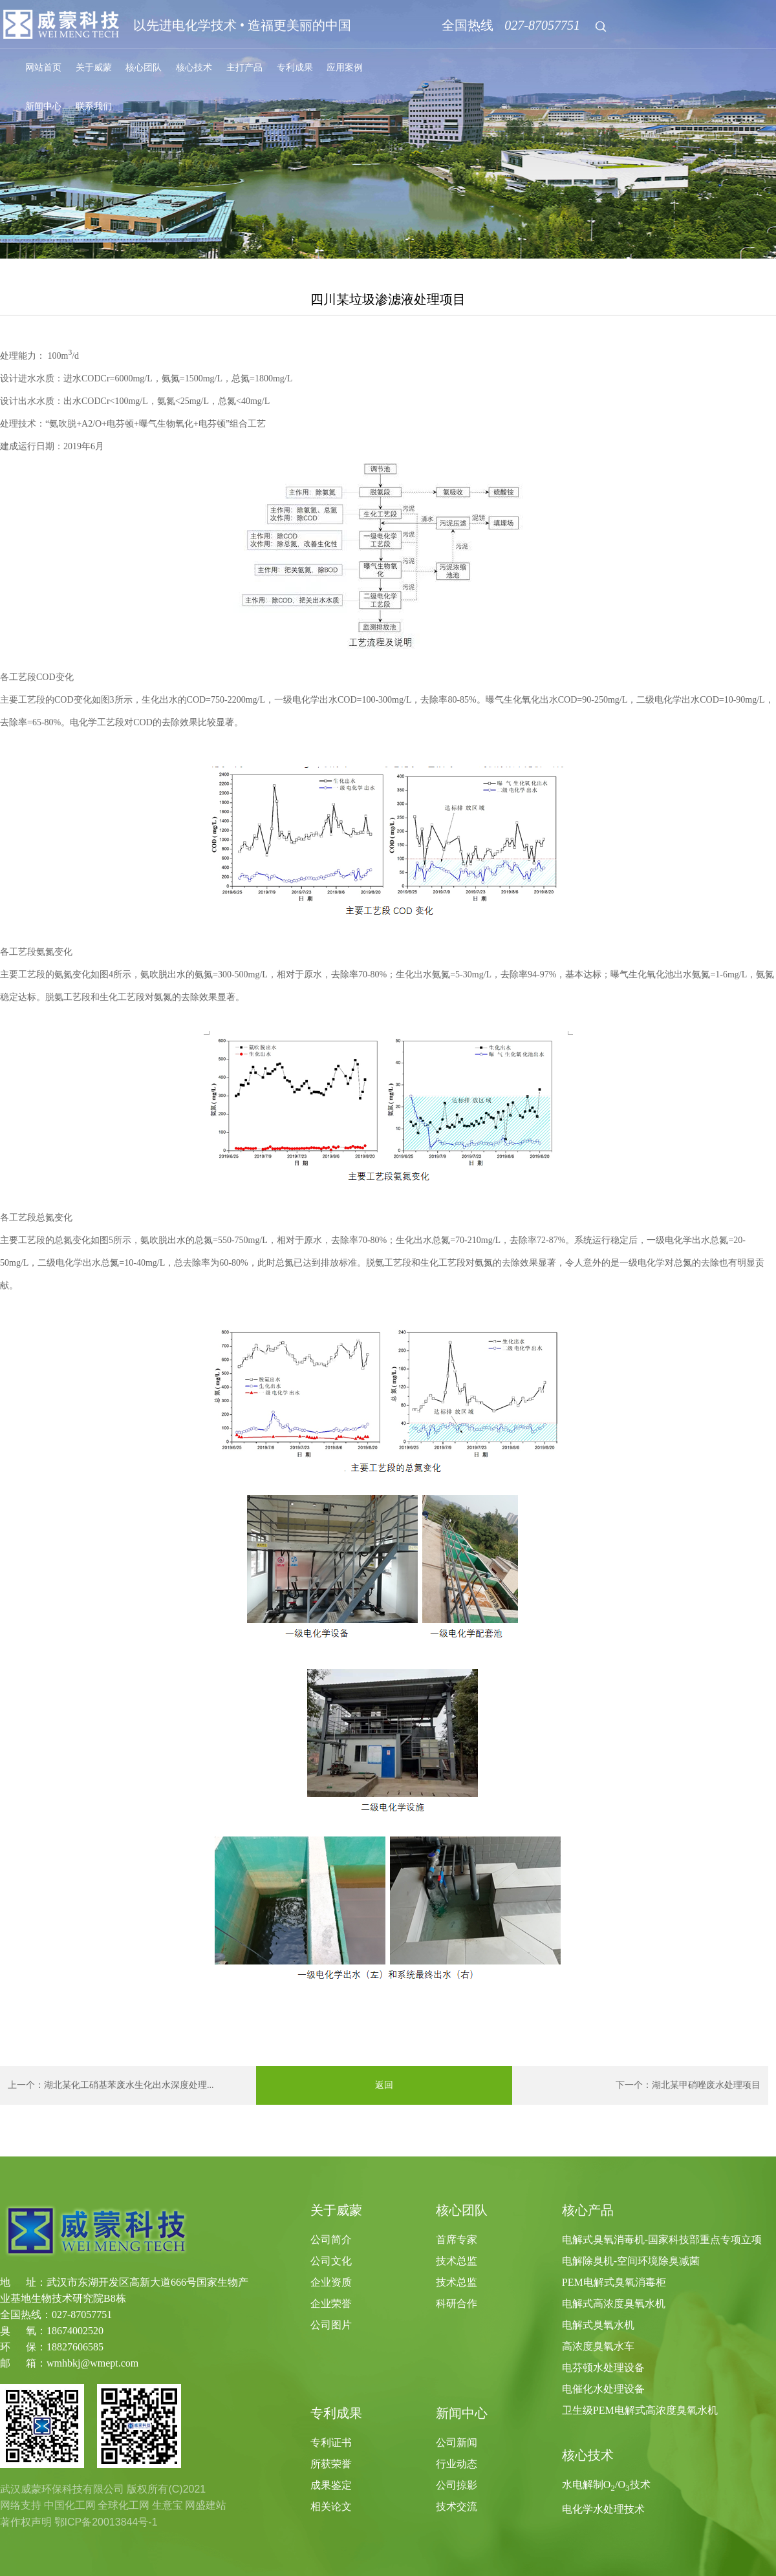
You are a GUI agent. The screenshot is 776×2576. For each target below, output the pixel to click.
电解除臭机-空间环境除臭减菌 (631, 2260)
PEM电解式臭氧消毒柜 (614, 2282)
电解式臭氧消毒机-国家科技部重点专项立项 (662, 2239)
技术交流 (456, 2506)
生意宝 (167, 2505)
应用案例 (345, 67)
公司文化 (331, 2260)
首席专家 (456, 2239)
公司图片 (331, 2324)
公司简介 (331, 2239)
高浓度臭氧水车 (598, 2346)
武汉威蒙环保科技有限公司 (62, 2489)
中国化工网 (70, 2505)
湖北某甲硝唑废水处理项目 (706, 2085)
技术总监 (456, 2260)
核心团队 (143, 67)
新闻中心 (43, 106)
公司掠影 (456, 2485)
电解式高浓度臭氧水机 (613, 2303)
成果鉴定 (331, 2485)
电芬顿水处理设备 (603, 2367)
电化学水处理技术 (603, 2509)
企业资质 (331, 2282)
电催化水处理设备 (603, 2388)
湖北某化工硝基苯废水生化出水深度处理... (129, 2085)
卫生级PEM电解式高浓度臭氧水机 (640, 2410)
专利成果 (295, 67)
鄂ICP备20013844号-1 (106, 2522)
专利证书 (331, 2442)
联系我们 (94, 106)
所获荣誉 (331, 2463)
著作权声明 (26, 2522)
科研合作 (456, 2303)
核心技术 (194, 67)
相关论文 (331, 2506)
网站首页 (43, 67)
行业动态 (456, 2463)
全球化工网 (123, 2505)
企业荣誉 (331, 2303)
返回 (384, 2085)
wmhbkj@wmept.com (92, 2363)
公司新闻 (456, 2442)
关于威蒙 (94, 67)
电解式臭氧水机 (598, 2324)
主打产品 (244, 67)
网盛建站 (205, 2505)
